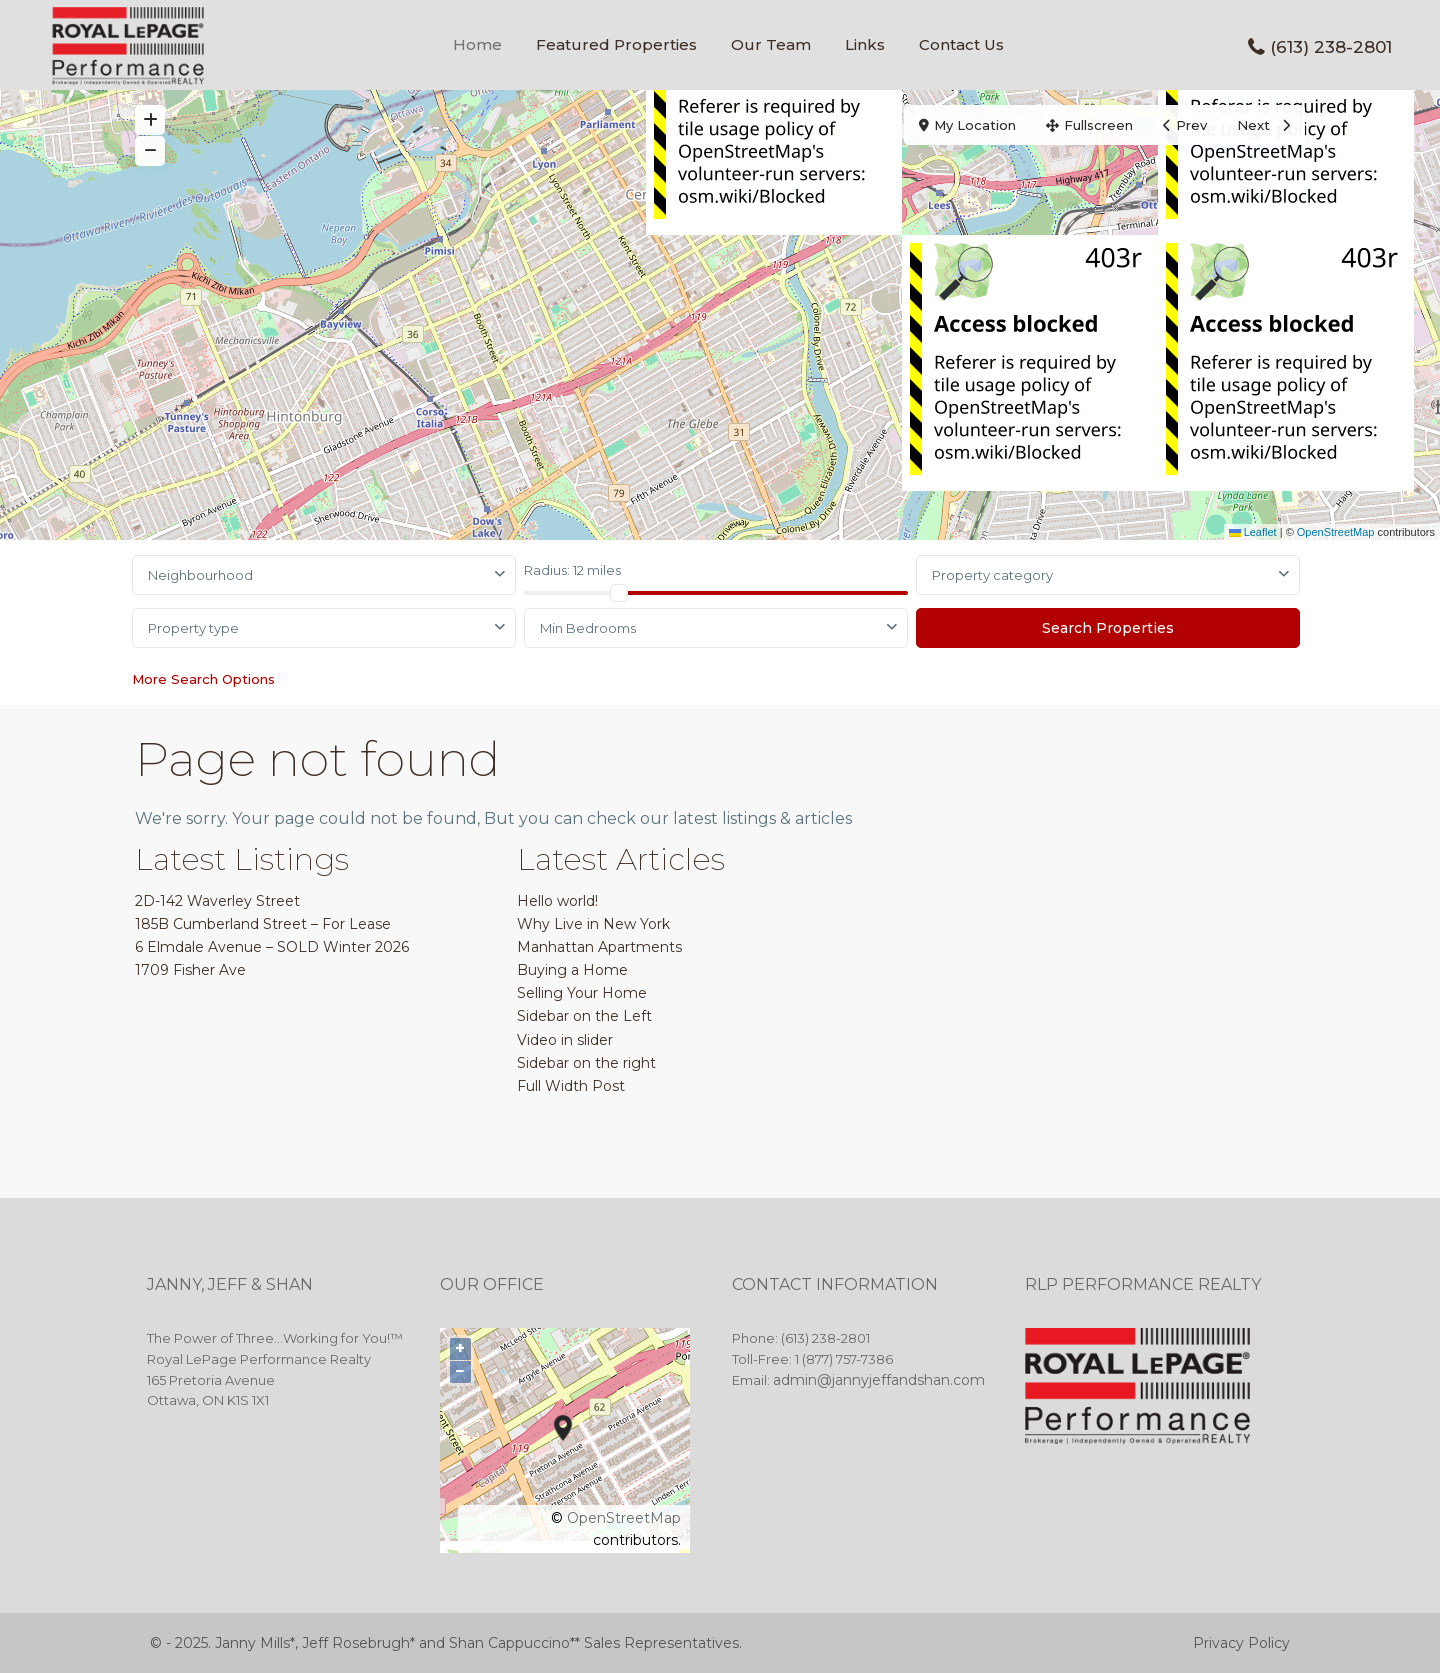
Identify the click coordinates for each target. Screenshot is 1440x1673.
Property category (992, 575)
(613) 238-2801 (1331, 47)
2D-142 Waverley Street (217, 901)
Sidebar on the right (586, 1063)
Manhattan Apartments (599, 947)
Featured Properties (616, 44)
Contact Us (961, 44)
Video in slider (565, 1040)
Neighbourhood (200, 575)
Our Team (771, 44)
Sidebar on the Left (584, 1016)
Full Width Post (571, 1086)
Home (477, 44)
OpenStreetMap (1336, 532)
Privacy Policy (1241, 1643)
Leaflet (1253, 532)
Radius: (572, 570)
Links (865, 44)
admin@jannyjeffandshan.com (879, 1380)
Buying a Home (572, 970)
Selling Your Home (582, 993)
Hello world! (557, 901)
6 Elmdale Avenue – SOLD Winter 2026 (272, 947)
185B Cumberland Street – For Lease (263, 924)
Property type (193, 628)
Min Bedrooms (588, 628)
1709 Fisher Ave (190, 970)
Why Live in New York (593, 924)
